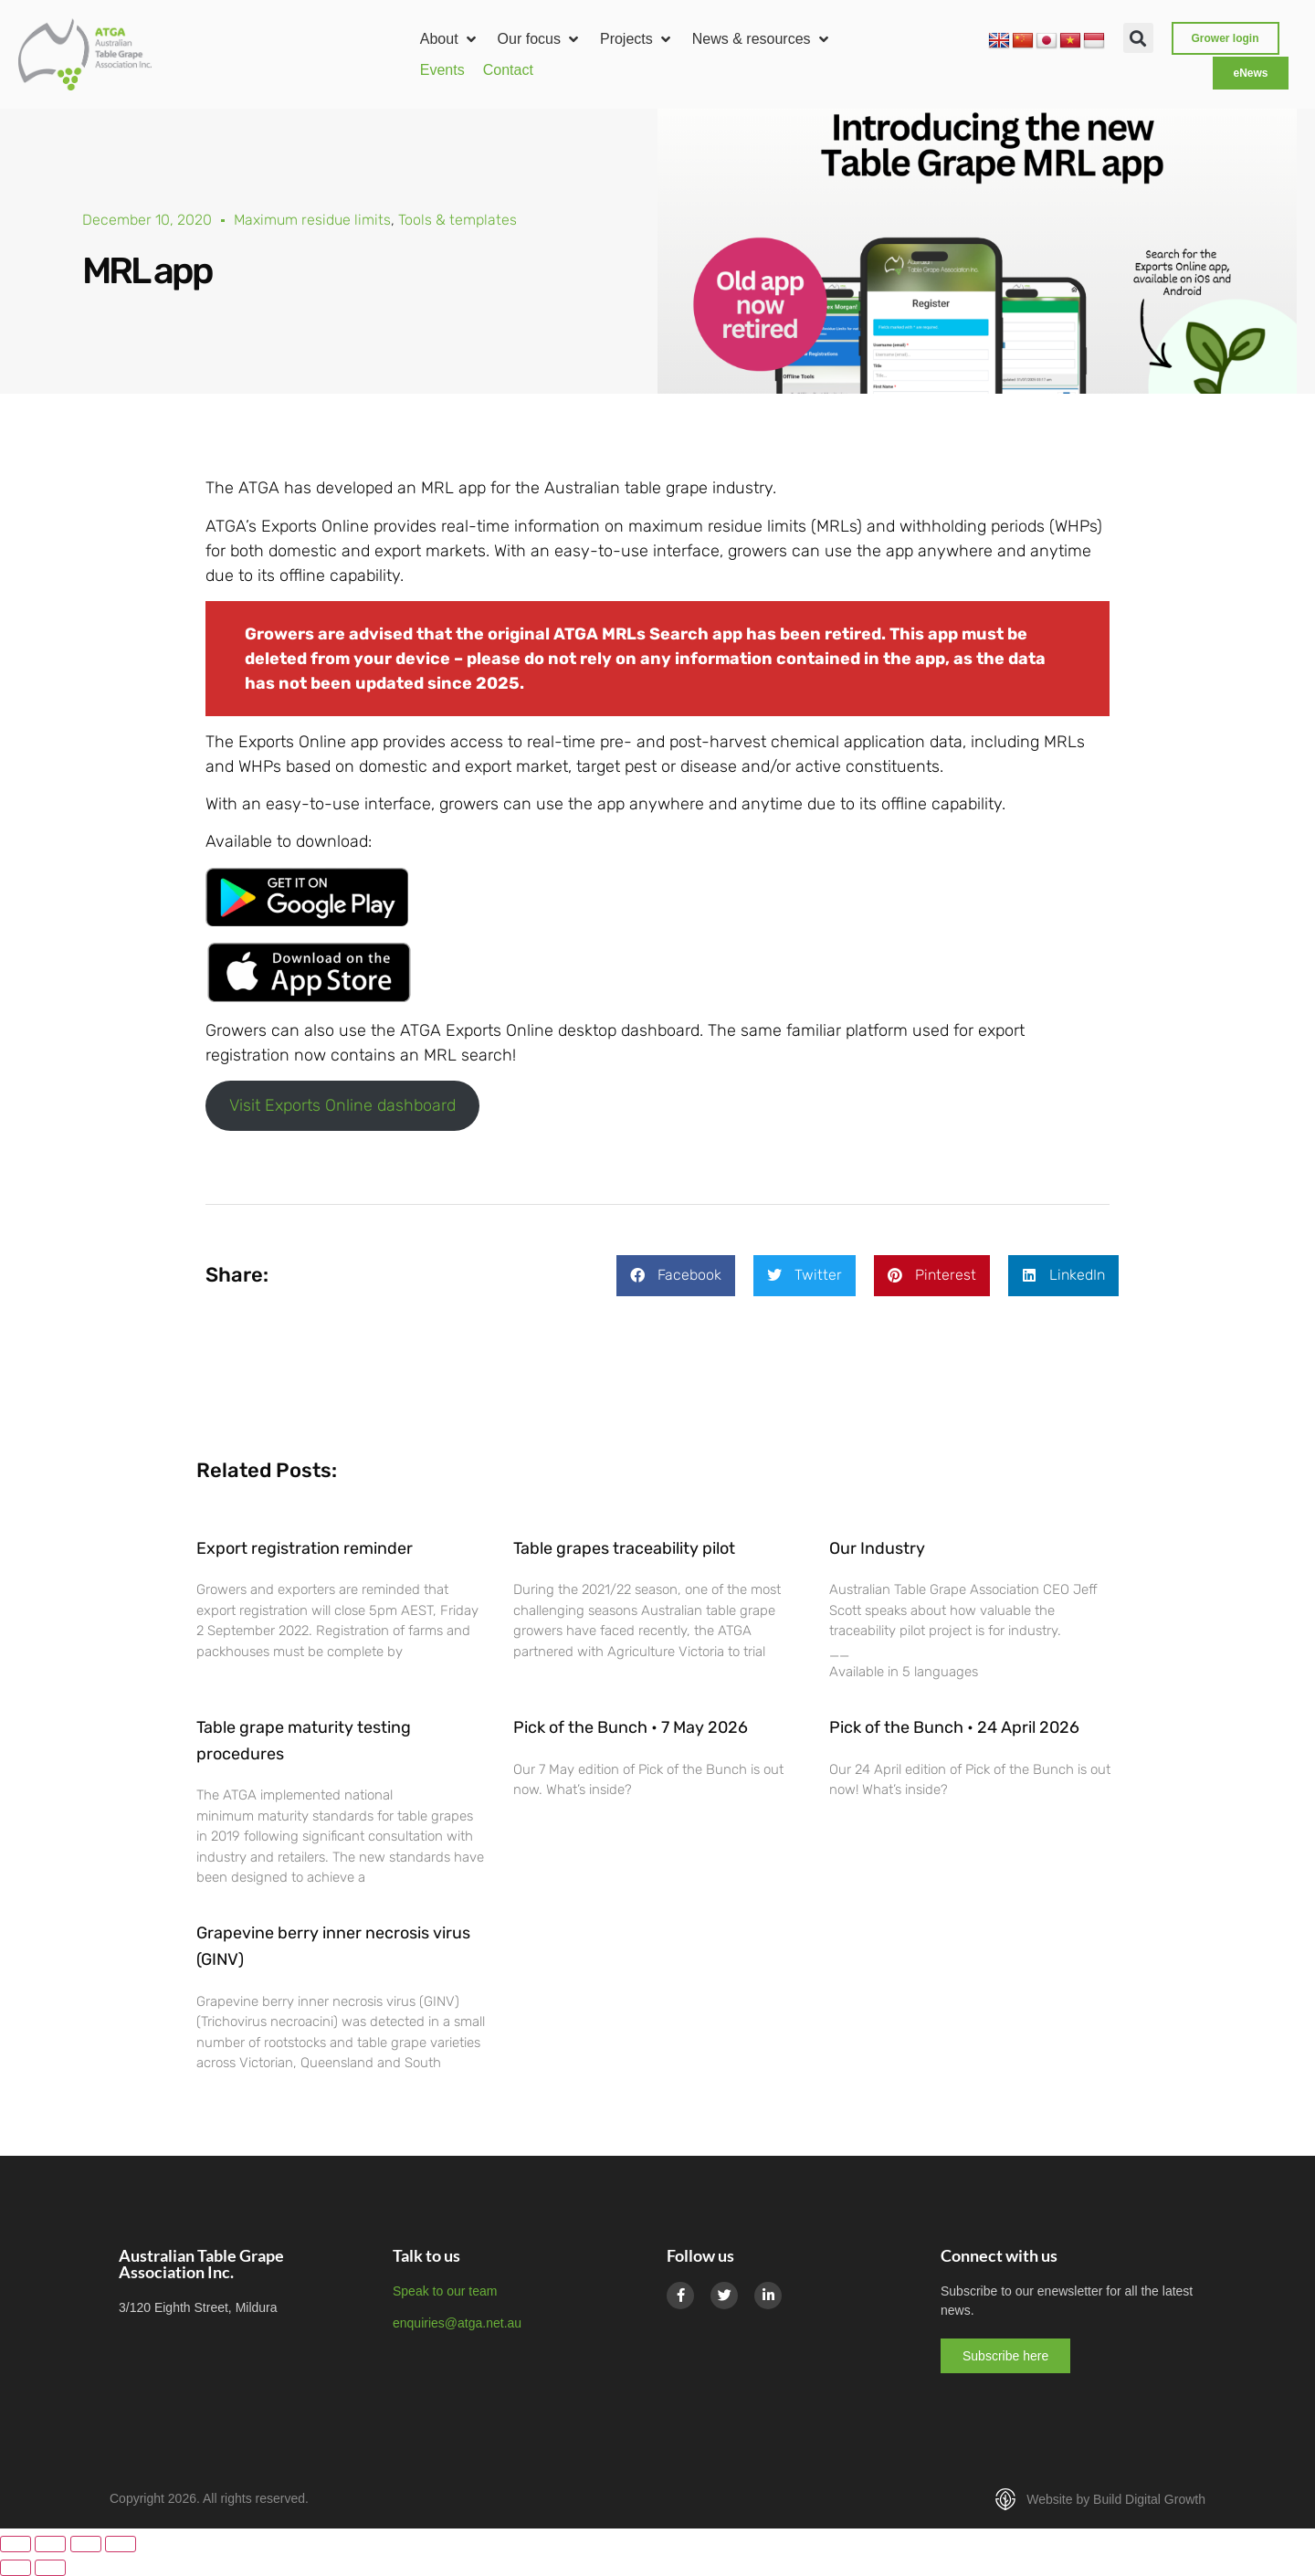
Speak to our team (445, 2291)
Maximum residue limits (312, 219)
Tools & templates (457, 219)
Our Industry (877, 1548)
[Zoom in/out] (15, 2544)
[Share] (85, 2544)
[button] (450, 39)
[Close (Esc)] (120, 2544)
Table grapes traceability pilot (624, 1548)
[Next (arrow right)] (50, 2568)
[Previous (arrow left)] (15, 2568)
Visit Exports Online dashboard (342, 1105)
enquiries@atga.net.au (457, 2323)
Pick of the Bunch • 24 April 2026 (954, 1727)
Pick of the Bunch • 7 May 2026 (630, 1727)
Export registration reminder (304, 1548)
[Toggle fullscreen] (50, 2544)
